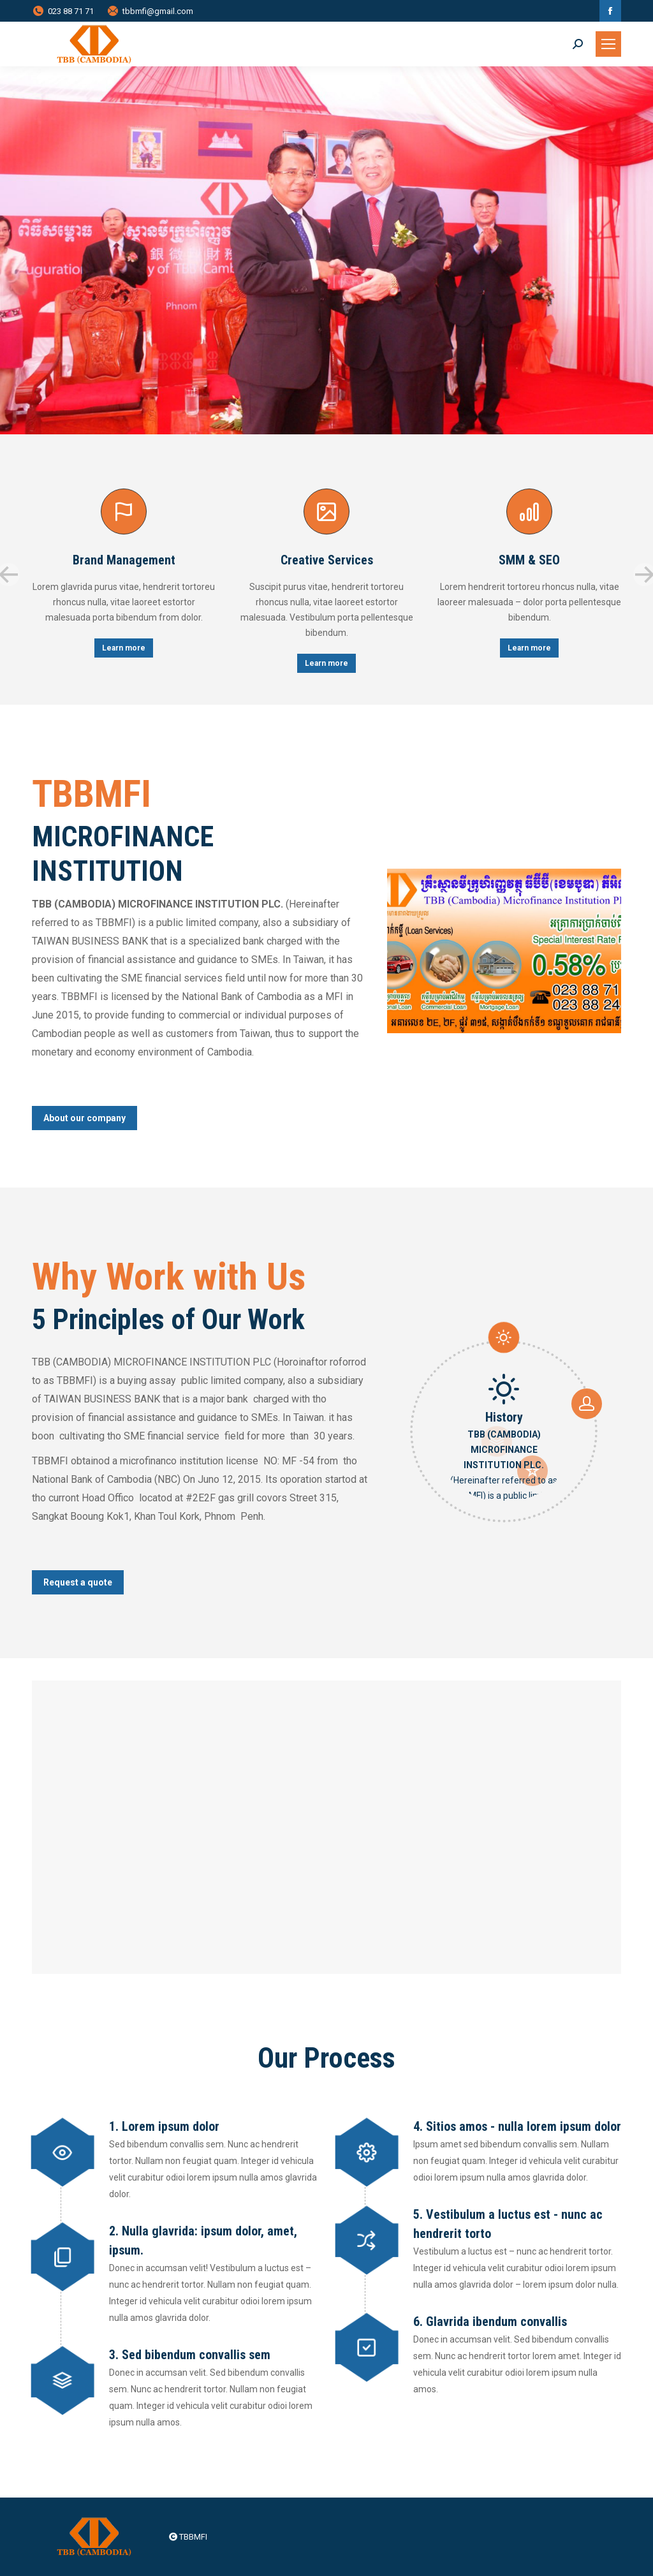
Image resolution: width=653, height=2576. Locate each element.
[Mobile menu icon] (608, 44)
